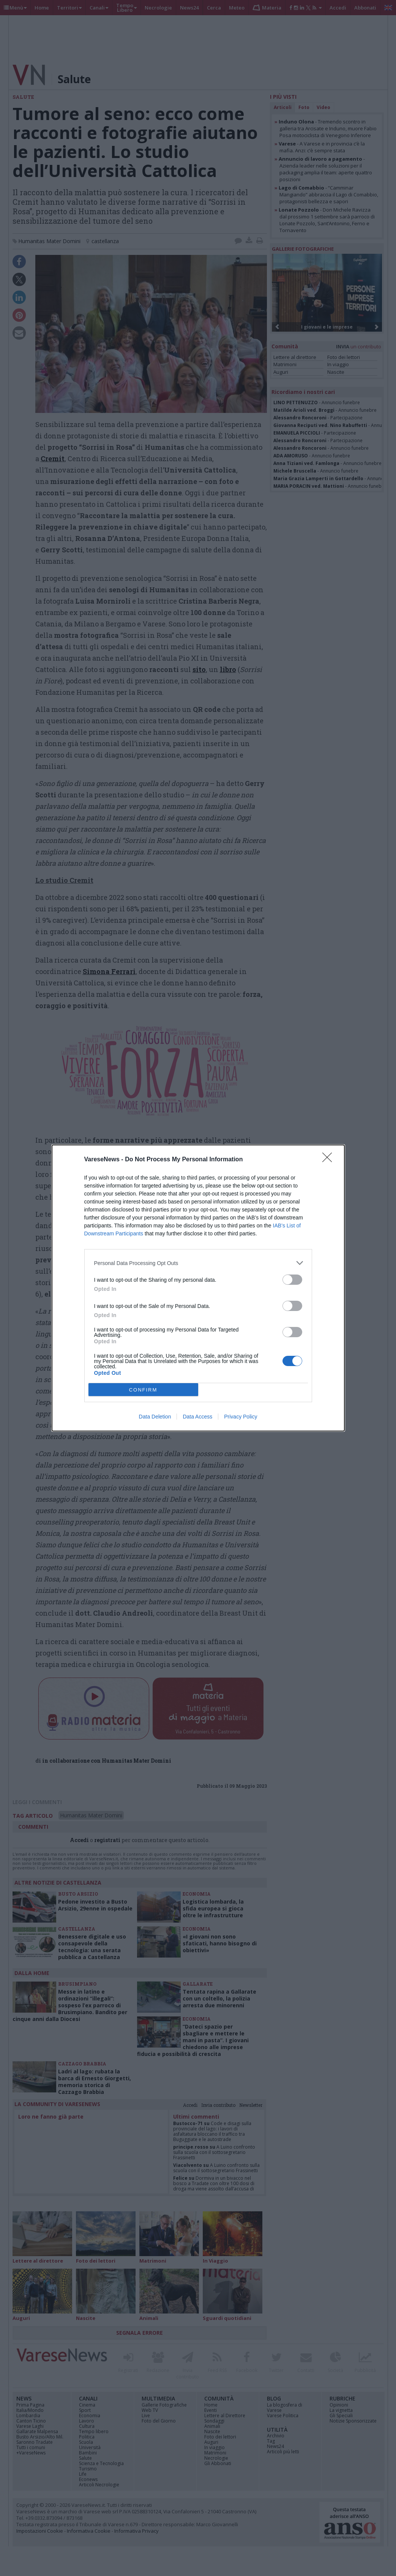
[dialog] (198, 1288)
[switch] (292, 1280)
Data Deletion (155, 1417)
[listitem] (198, 1263)
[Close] (329, 1160)
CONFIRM (143, 1390)
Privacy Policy (240, 1417)
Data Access (197, 1417)
